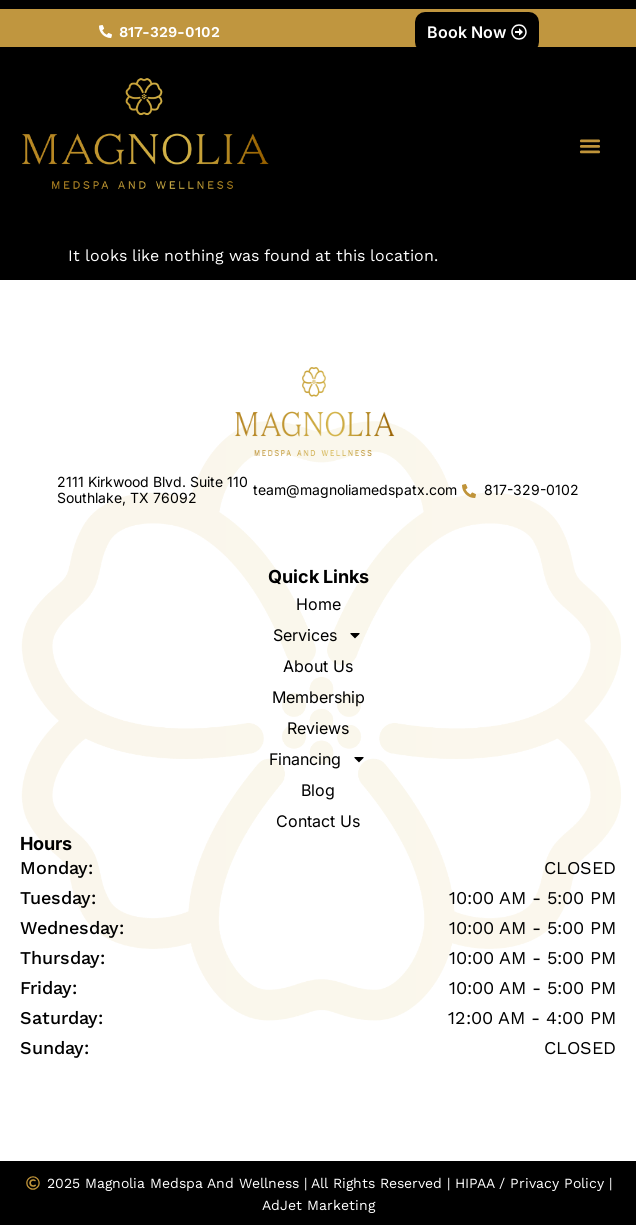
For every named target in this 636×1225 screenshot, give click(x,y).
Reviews (318, 728)
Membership (318, 697)
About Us (318, 666)
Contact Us (318, 821)
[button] (589, 146)
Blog (318, 790)
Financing (318, 759)
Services (318, 635)
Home (318, 604)
